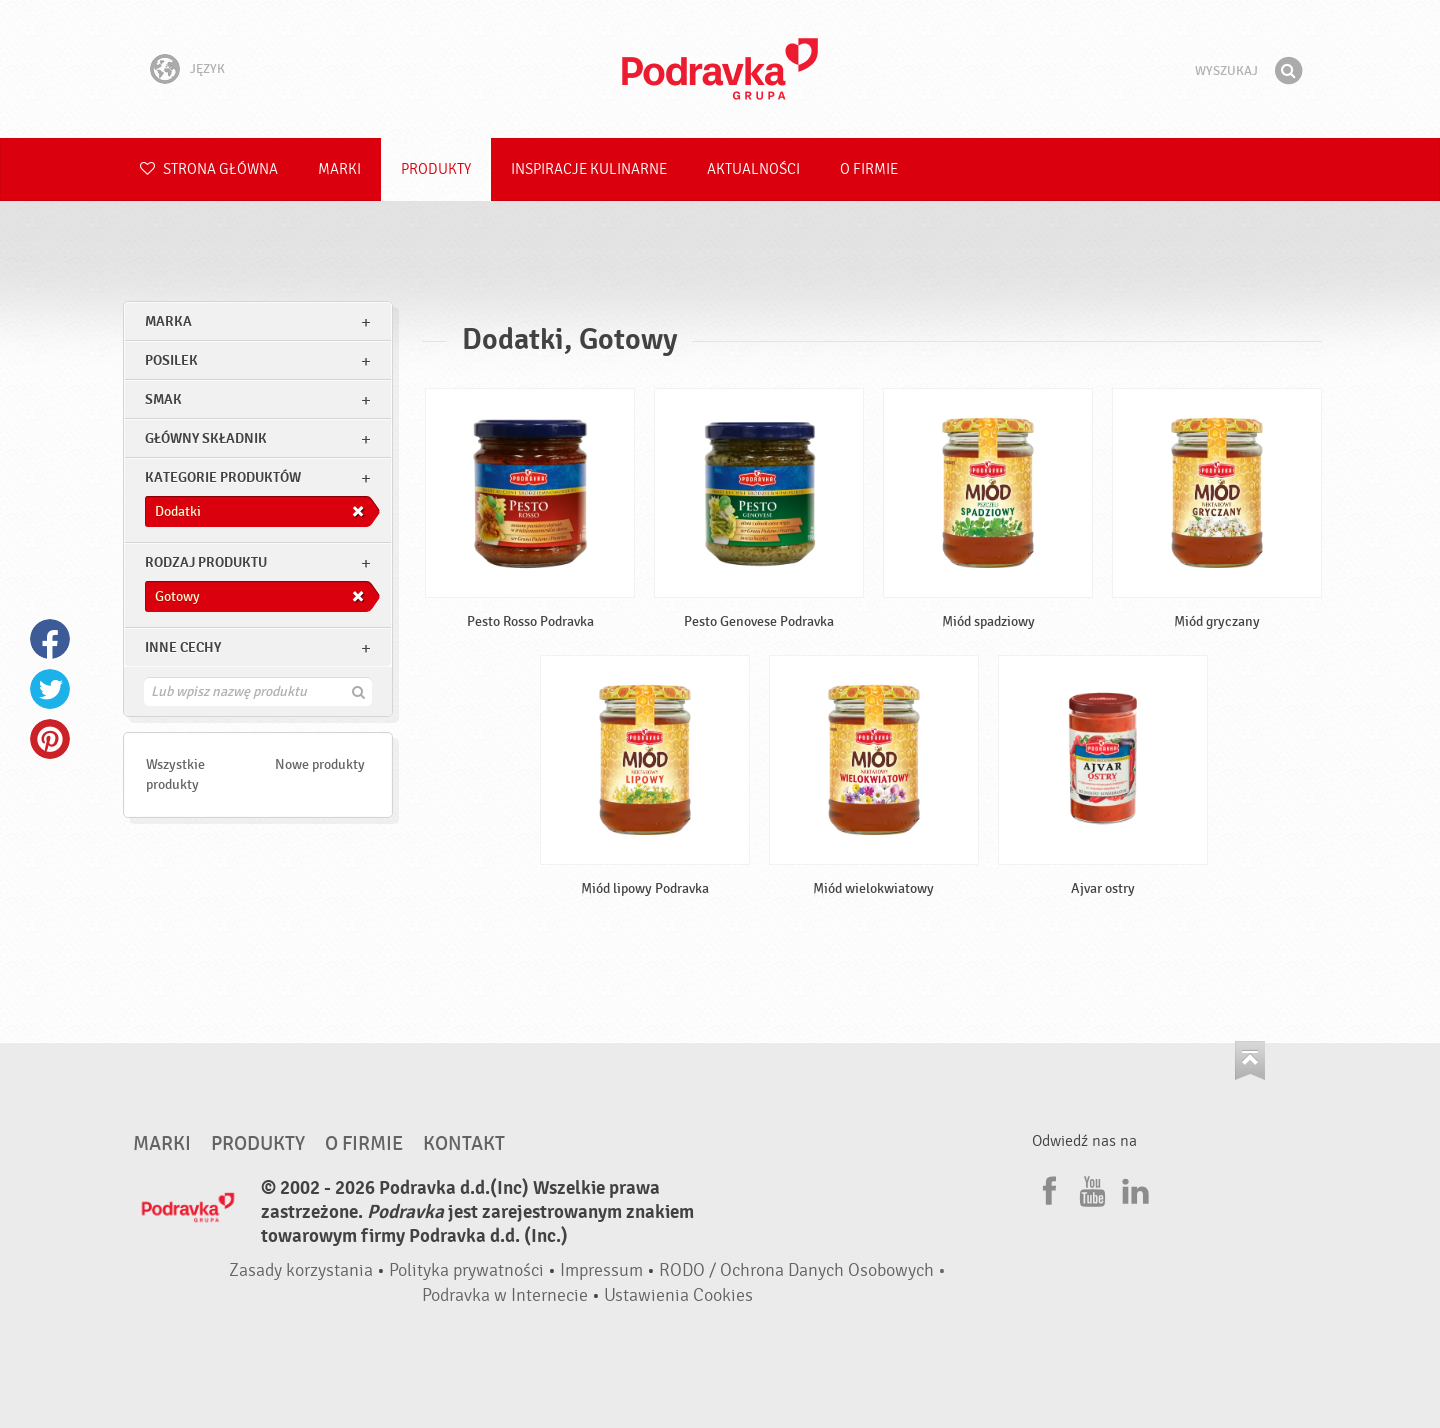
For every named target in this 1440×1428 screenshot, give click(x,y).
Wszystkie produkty (175, 774)
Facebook (50, 639)
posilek (171, 360)
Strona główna (209, 169)
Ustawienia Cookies (678, 1295)
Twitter (50, 689)
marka (168, 321)
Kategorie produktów (223, 477)
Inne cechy (183, 647)
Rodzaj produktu (206, 562)
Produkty (436, 169)
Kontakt (464, 1144)
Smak (163, 399)
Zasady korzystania (301, 1270)
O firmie (869, 169)
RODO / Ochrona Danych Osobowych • (802, 1270)
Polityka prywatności (466, 1270)
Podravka (720, 69)
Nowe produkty (320, 764)
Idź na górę (1250, 1060)
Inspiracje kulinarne (589, 169)
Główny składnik (206, 438)
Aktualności (753, 169)
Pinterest (50, 739)
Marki (339, 169)
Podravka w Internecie (505, 1295)
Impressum (601, 1270)
